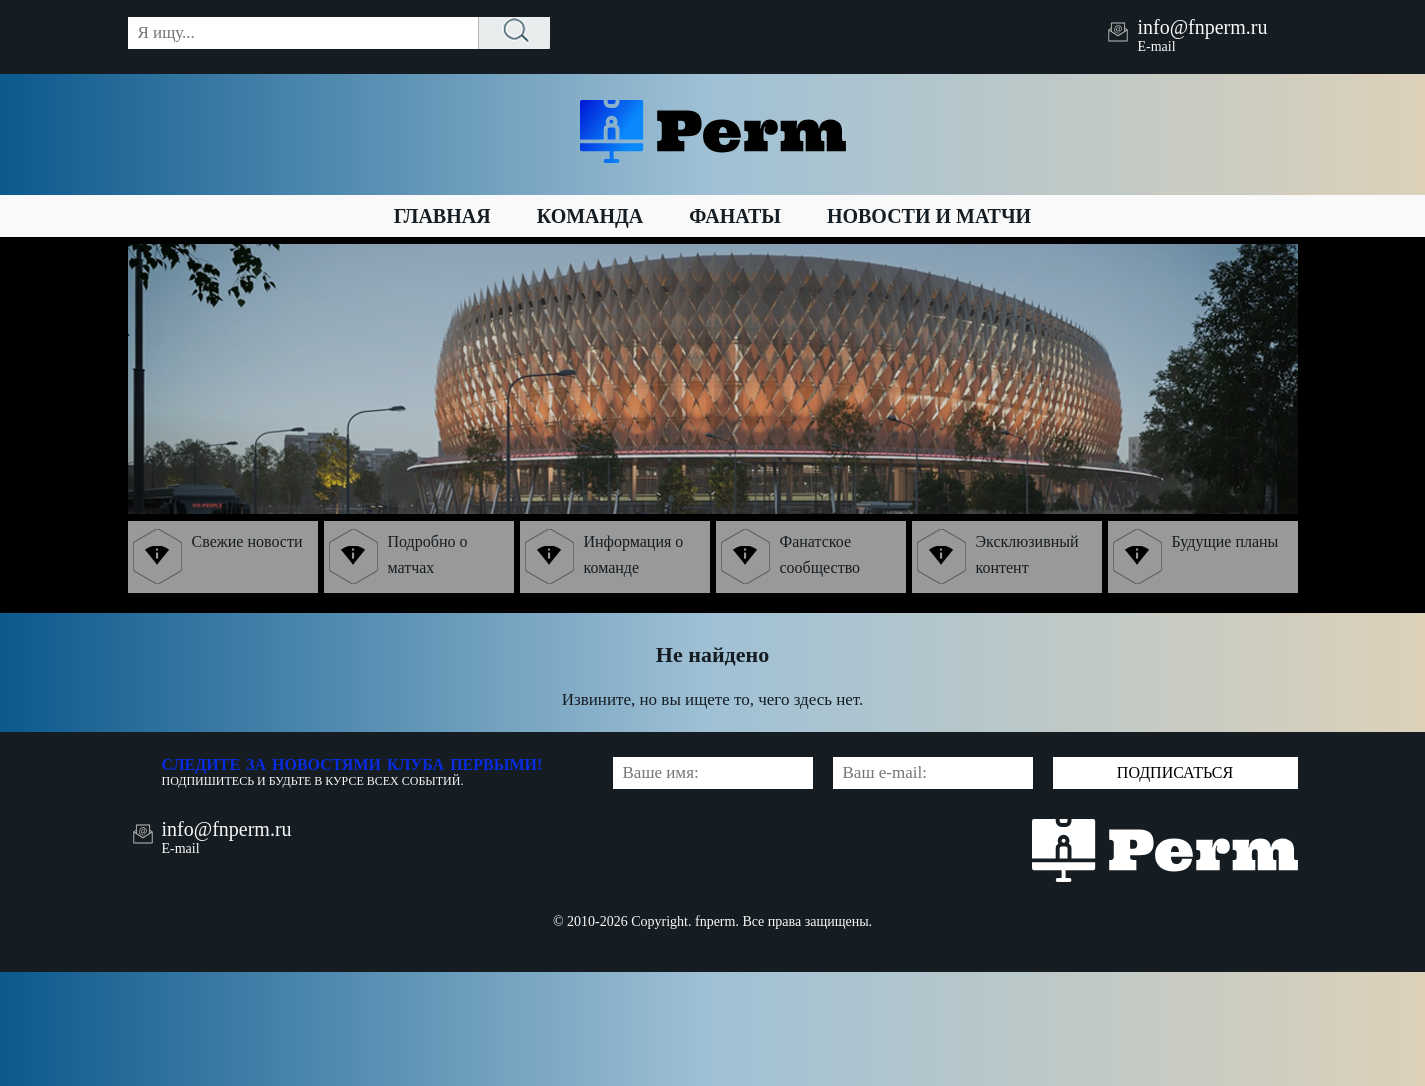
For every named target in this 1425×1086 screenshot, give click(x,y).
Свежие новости (218, 556)
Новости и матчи (929, 216)
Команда (590, 216)
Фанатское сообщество (791, 556)
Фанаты (735, 216)
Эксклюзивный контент (998, 556)
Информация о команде (604, 556)
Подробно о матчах (398, 556)
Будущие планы (1196, 556)
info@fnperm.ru (1202, 27)
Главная (442, 216)
